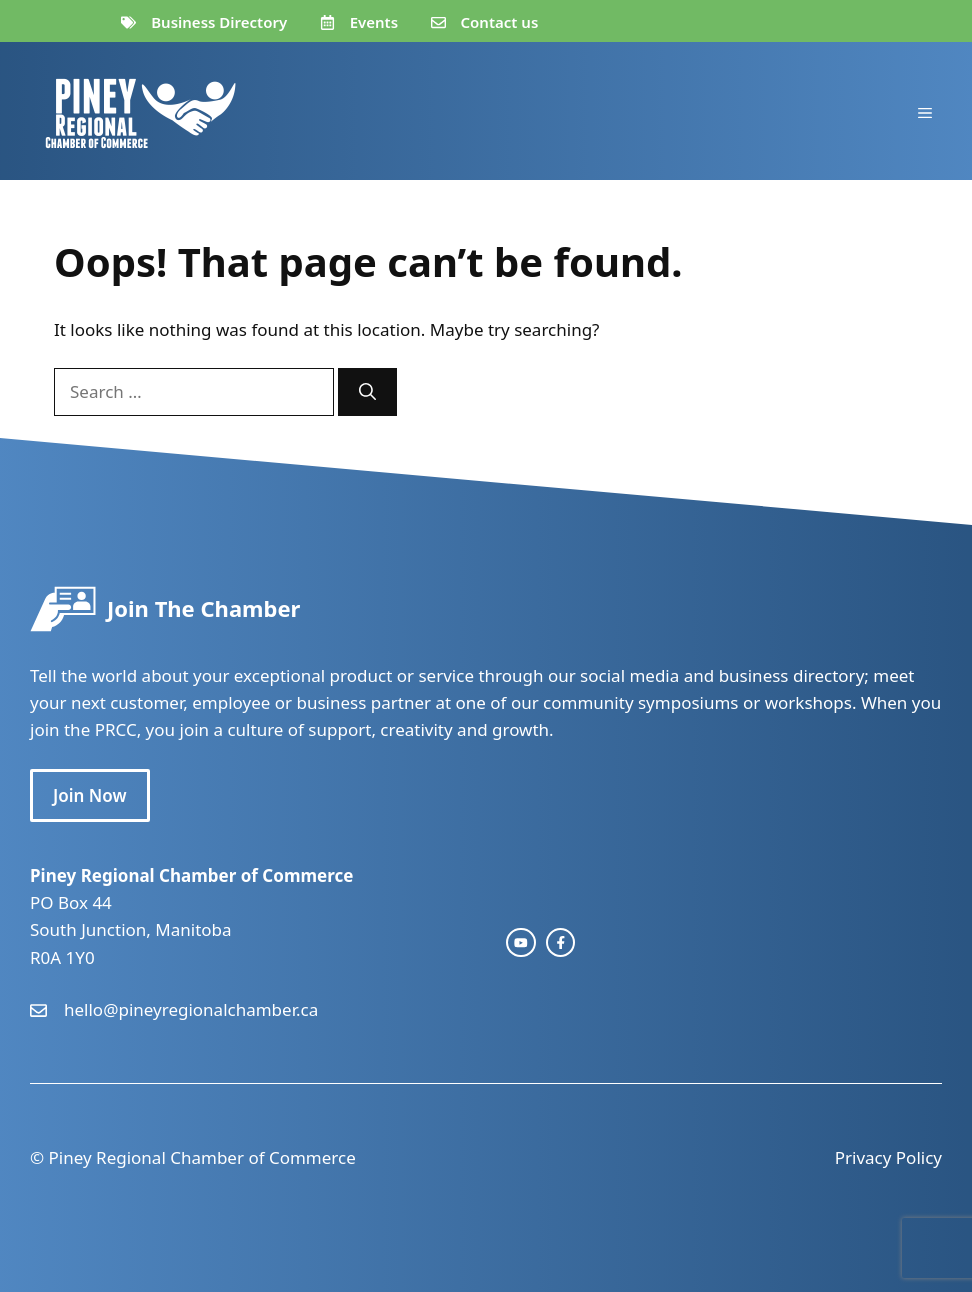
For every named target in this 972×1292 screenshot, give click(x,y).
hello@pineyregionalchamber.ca (191, 1009)
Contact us (500, 22)
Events (374, 22)
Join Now (90, 795)
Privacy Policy (888, 1157)
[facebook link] (561, 943)
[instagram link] (521, 943)
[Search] (367, 392)
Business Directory (219, 22)
